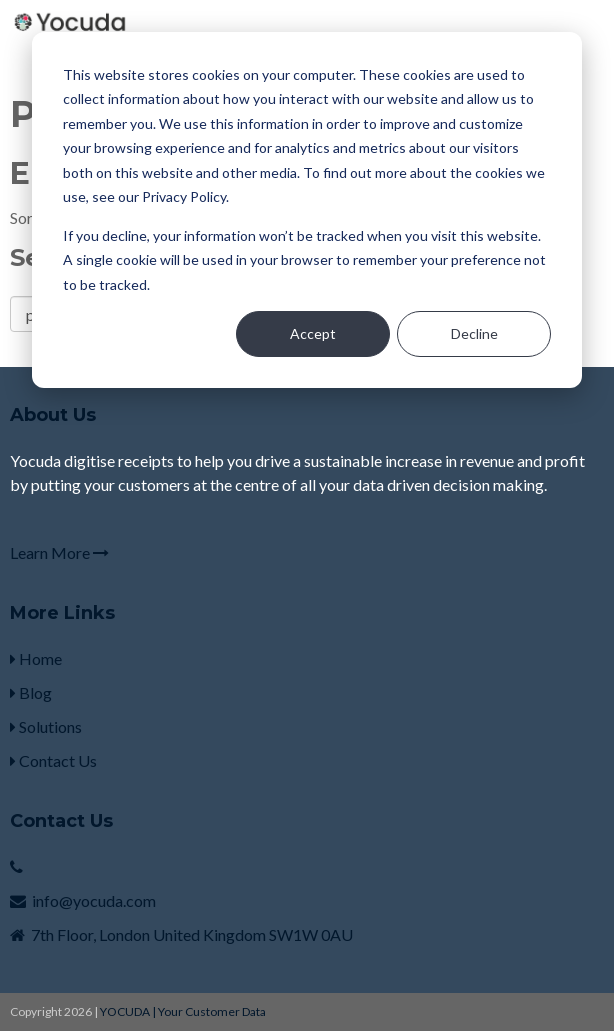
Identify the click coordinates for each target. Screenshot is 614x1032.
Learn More (59, 552)
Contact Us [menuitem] (53, 760)
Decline (474, 333)
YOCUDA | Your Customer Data (183, 1011)
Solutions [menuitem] (46, 726)
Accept (313, 333)
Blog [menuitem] (31, 692)
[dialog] (307, 210)
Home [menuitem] (36, 658)
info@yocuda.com (94, 900)
